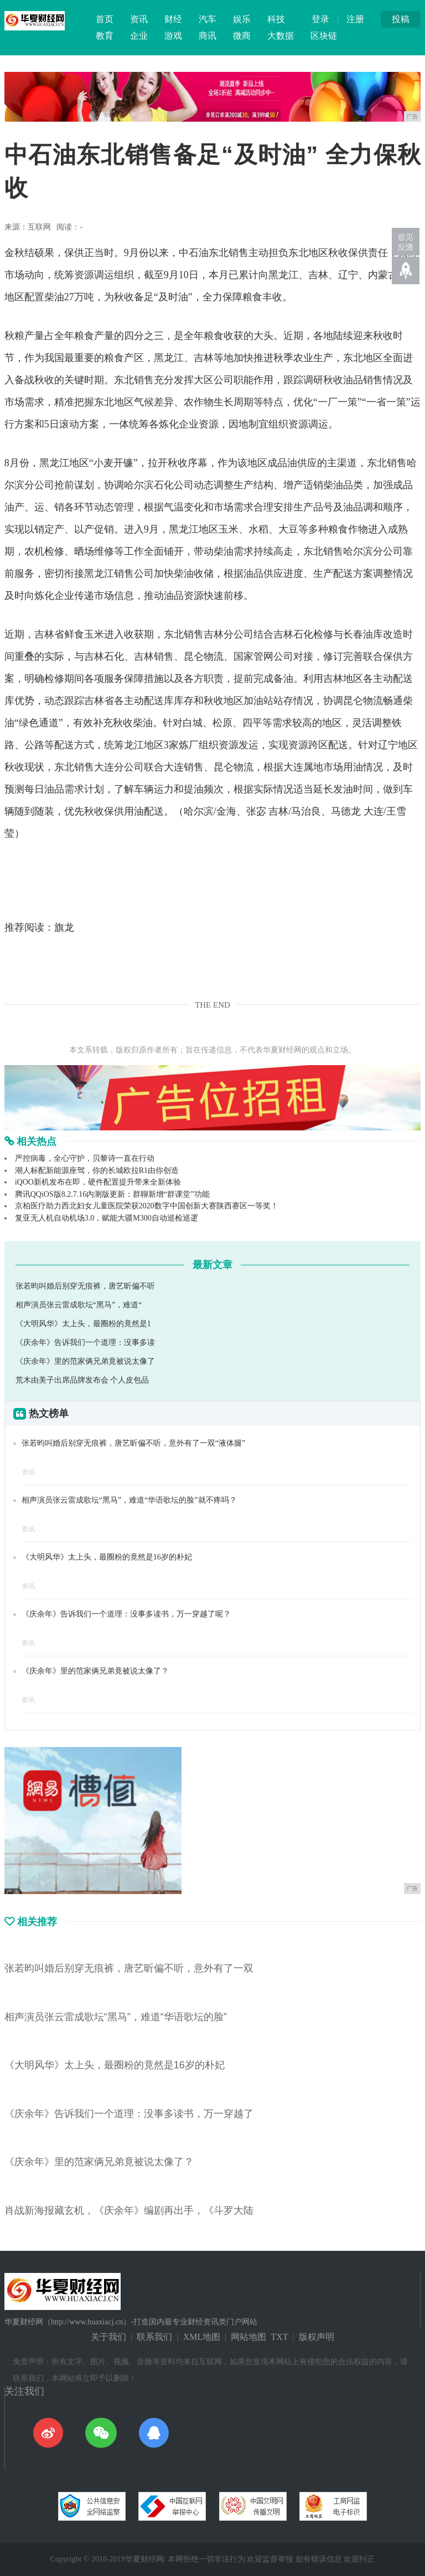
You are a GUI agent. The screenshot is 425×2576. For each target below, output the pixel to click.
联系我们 (154, 2337)
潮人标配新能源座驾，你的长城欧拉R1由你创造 (97, 1170)
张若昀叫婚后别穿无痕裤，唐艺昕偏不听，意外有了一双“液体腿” (133, 1443)
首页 (104, 19)
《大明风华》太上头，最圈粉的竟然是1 (83, 1324)
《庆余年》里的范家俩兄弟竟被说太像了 (85, 1361)
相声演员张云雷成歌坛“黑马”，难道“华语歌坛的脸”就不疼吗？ (129, 1500)
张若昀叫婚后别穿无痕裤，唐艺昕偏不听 (85, 1286)
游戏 (173, 35)
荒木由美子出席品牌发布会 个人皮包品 (82, 1380)
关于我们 (108, 2337)
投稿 (401, 19)
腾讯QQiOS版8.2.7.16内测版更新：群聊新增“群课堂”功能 (112, 1194)
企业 (139, 35)
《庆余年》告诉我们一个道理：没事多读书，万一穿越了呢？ (126, 1614)
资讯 (139, 19)
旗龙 (64, 927)
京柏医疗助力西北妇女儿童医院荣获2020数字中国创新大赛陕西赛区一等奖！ (146, 1206)
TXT (279, 2337)
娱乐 (242, 19)
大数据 (280, 35)
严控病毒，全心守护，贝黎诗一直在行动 (84, 1158)
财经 (173, 19)
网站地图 (248, 2337)
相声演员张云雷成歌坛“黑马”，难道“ (78, 1305)
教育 (104, 35)
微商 (242, 35)
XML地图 (202, 2337)
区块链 (323, 35)
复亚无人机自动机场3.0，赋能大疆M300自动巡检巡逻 (106, 1218)
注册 (355, 19)
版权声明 (316, 2337)
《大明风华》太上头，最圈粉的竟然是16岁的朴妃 (107, 1557)
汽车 (207, 19)
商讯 (207, 35)
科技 (276, 19)
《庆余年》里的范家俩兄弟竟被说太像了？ (95, 1671)
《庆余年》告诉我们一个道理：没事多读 (85, 1342)
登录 (320, 19)
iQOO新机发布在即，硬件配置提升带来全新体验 (98, 1182)
